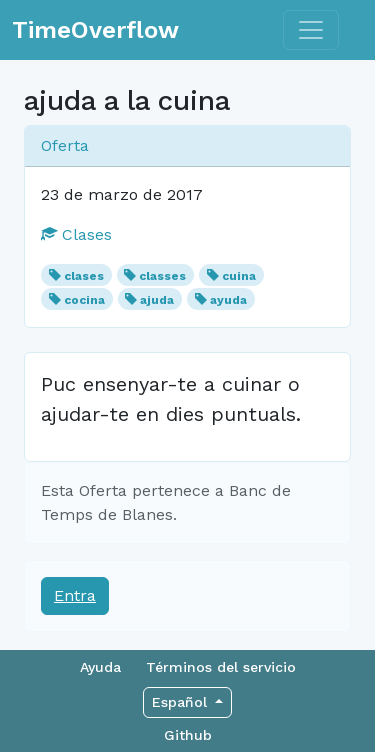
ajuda (157, 300)
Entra (75, 595)
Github (188, 735)
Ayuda (100, 667)
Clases (76, 234)
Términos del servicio (221, 667)
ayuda (228, 300)
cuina (239, 276)
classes (162, 276)
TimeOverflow (95, 30)
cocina (84, 300)
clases (84, 276)
